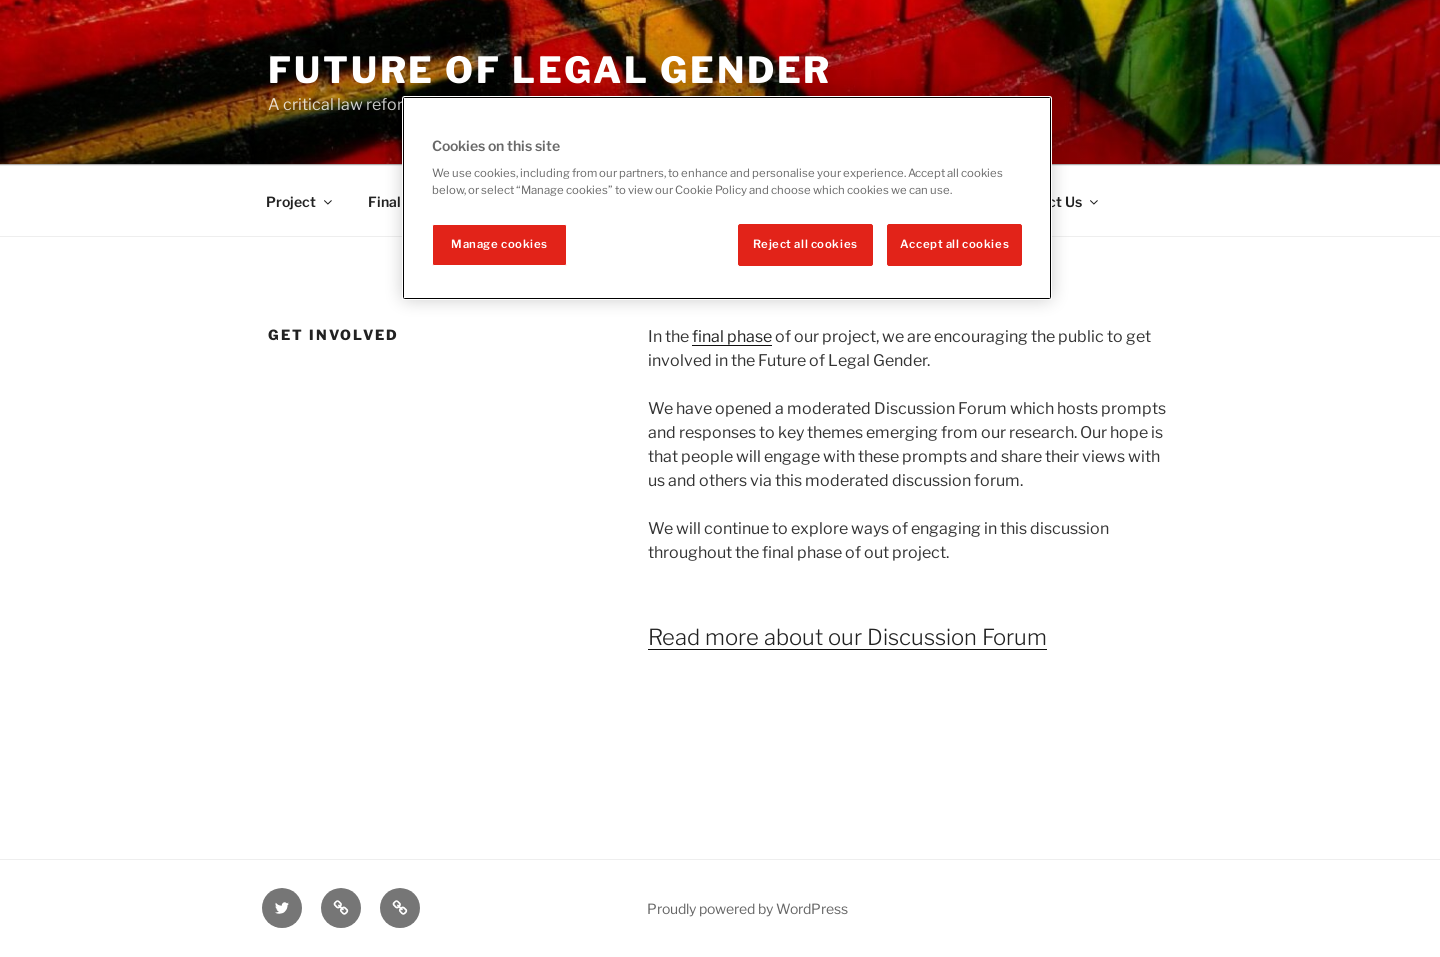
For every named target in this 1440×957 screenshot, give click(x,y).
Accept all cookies (954, 244)
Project (300, 201)
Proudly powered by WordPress (747, 908)
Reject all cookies (805, 244)
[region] (727, 198)
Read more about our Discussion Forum (847, 637)
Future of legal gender (550, 70)
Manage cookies (499, 244)
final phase (732, 336)
